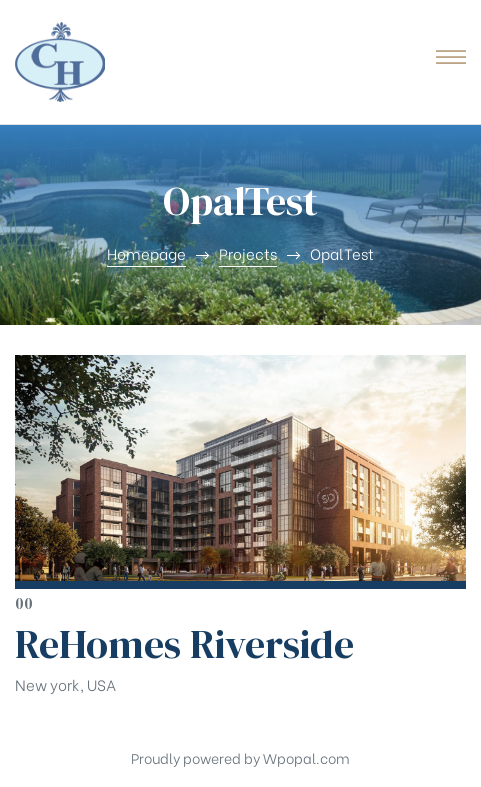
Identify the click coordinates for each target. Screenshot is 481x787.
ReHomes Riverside (184, 644)
